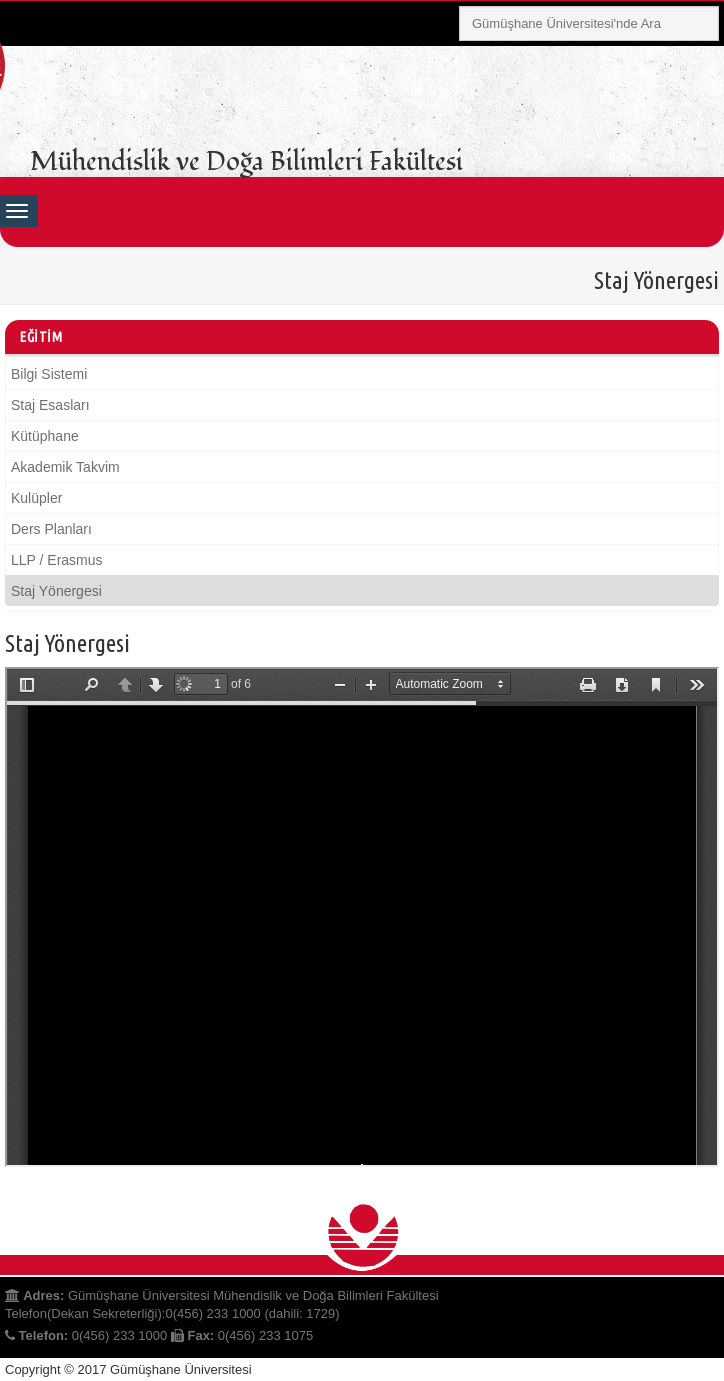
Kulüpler (36, 498)
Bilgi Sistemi (49, 374)
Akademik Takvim (65, 467)
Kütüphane (45, 436)
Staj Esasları (50, 405)
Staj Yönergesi (56, 591)
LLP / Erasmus (57, 560)
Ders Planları (51, 529)
